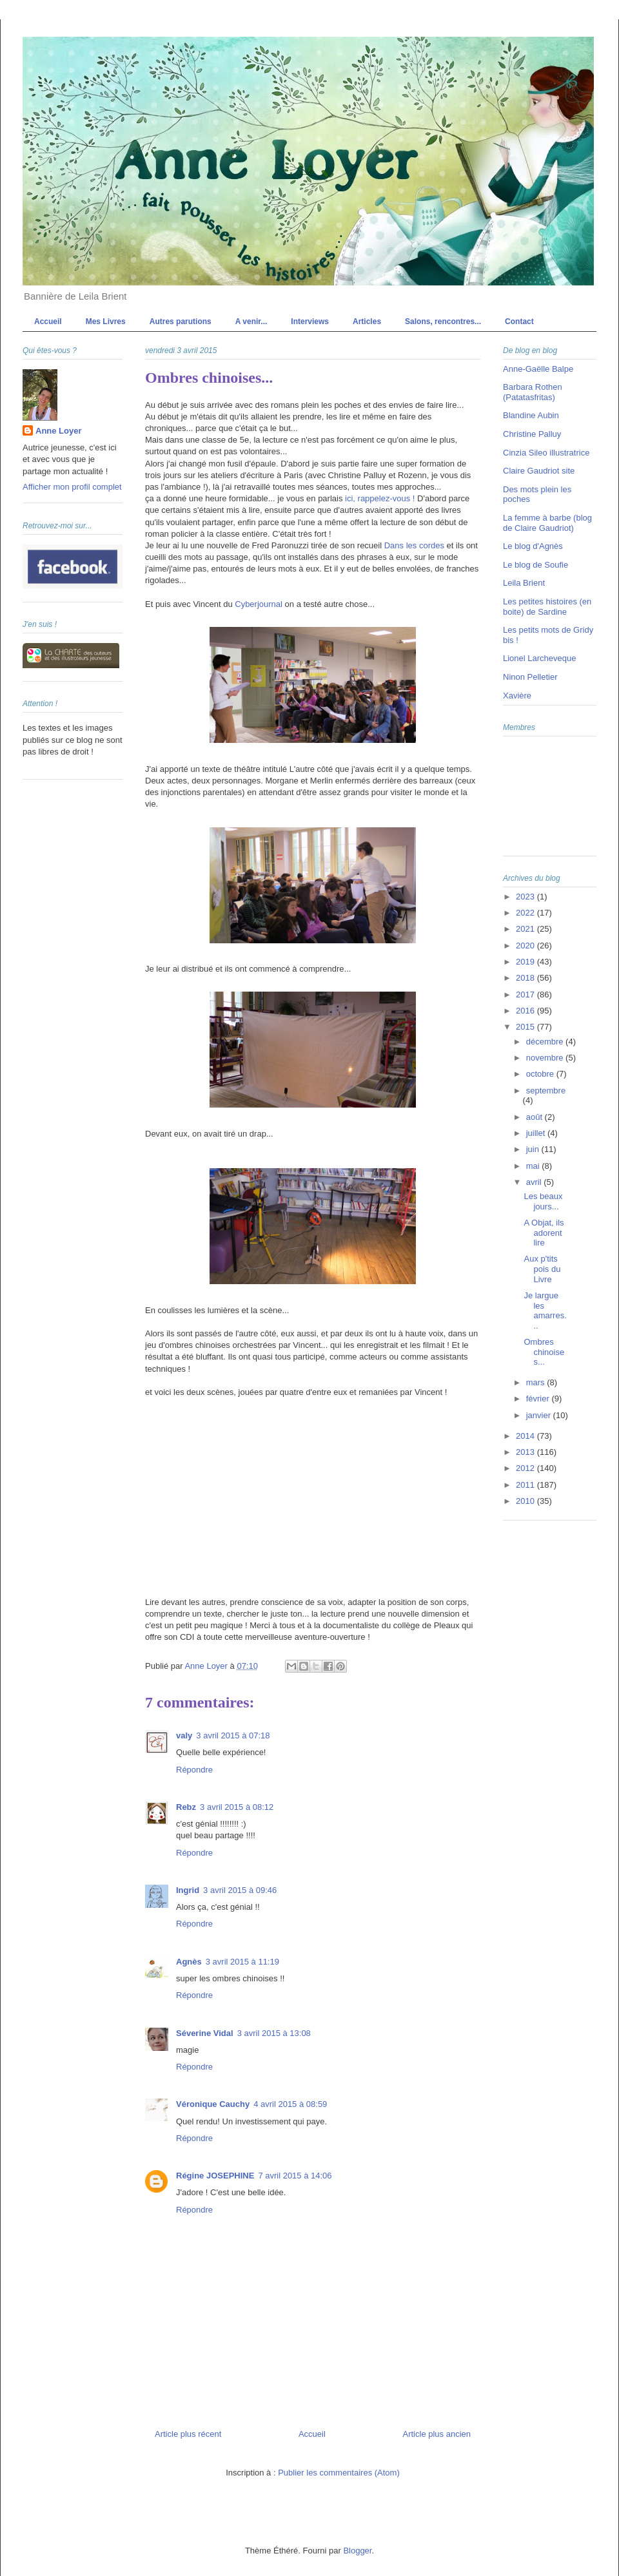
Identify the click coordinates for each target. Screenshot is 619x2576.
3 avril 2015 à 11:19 (242, 1961)
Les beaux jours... (543, 1201)
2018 (526, 978)
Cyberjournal (258, 604)
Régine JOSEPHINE (215, 2175)
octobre (541, 1074)
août (535, 1117)
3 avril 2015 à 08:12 (236, 1807)
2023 (526, 896)
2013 (526, 1452)
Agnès (189, 1961)
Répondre (194, 1769)
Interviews (310, 321)
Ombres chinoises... (544, 1352)
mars (536, 1382)
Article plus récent (188, 2434)
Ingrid (187, 1890)
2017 (526, 994)
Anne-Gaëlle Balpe (538, 369)
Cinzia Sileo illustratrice (546, 452)
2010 (526, 1501)
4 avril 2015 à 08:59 (290, 2104)
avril (535, 1182)
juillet (536, 1133)
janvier (539, 1415)
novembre (545, 1057)
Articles (367, 321)
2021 (526, 929)
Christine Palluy (532, 434)
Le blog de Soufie (535, 565)
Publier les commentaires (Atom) (339, 2472)
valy (184, 1735)
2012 (526, 1468)
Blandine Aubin (531, 415)
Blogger (357, 2550)
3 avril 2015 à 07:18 (233, 1735)
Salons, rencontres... (443, 321)
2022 (526, 913)
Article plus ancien (437, 2434)
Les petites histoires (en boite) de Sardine (547, 607)
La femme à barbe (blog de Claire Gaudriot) (547, 523)
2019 (526, 961)
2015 (526, 1027)
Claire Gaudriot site (539, 471)
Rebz (186, 1807)
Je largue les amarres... (545, 1311)
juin (534, 1149)
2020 (526, 945)
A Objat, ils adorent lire (544, 1232)
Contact (519, 321)
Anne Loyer (58, 431)
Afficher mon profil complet (72, 487)
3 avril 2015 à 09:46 (240, 1890)
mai (534, 1166)
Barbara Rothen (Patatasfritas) (532, 392)
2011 (526, 1485)
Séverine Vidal (204, 2033)
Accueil (48, 321)
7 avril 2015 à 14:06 (294, 2175)
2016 (526, 1010)
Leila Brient (524, 583)
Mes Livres (106, 321)
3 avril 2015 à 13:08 (274, 2033)
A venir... (251, 321)
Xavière (517, 695)
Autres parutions (180, 321)
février (539, 1398)
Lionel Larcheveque (539, 658)
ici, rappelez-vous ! (380, 498)
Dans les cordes (414, 545)
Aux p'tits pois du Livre (542, 1268)
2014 (526, 1436)
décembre (545, 1041)
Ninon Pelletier (530, 677)
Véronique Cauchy (213, 2104)
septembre (545, 1090)
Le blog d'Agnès (533, 546)
